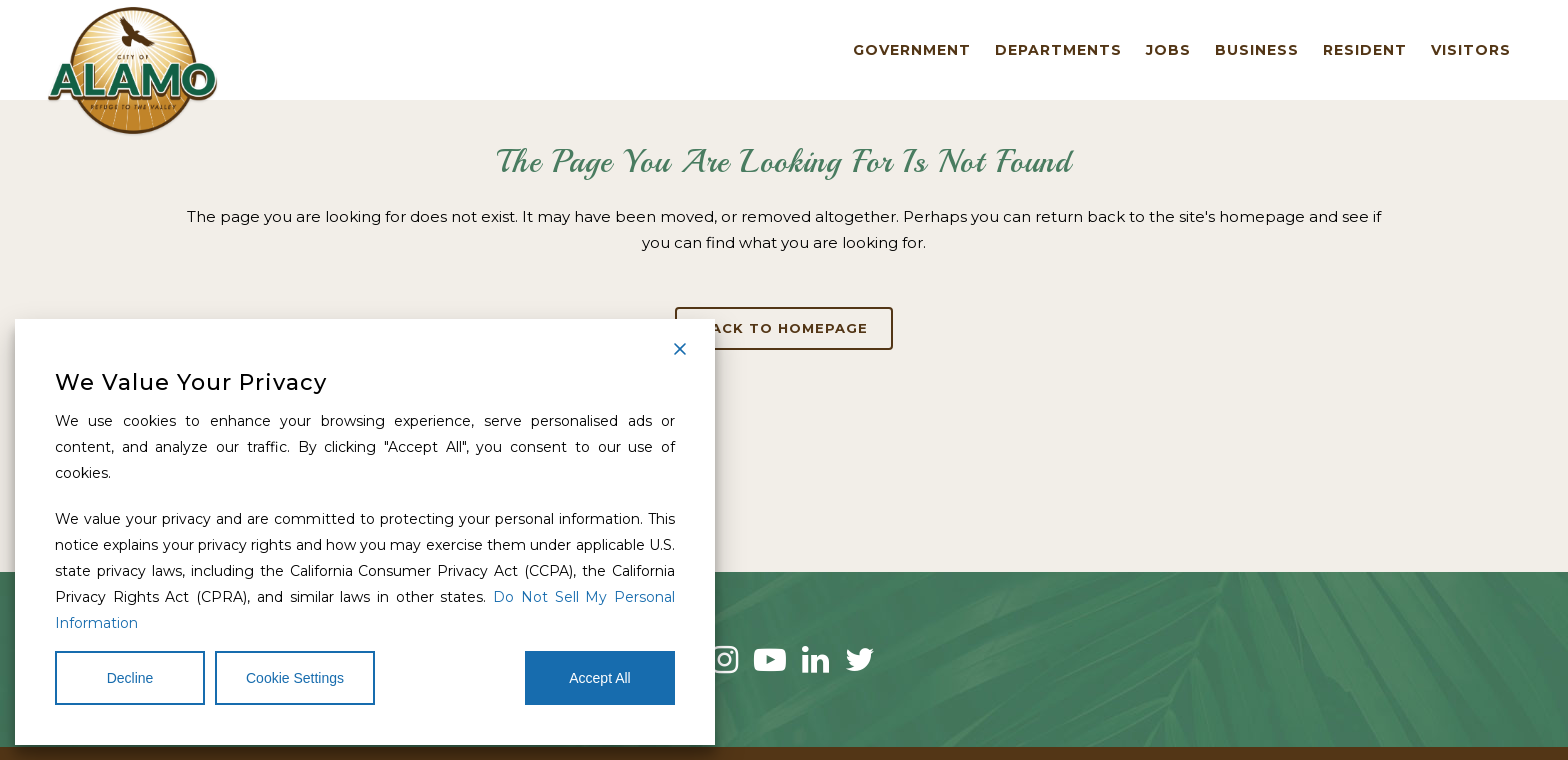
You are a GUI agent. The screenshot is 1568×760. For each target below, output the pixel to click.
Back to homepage (784, 328)
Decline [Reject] (130, 678)
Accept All (599, 678)
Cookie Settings (295, 678)
